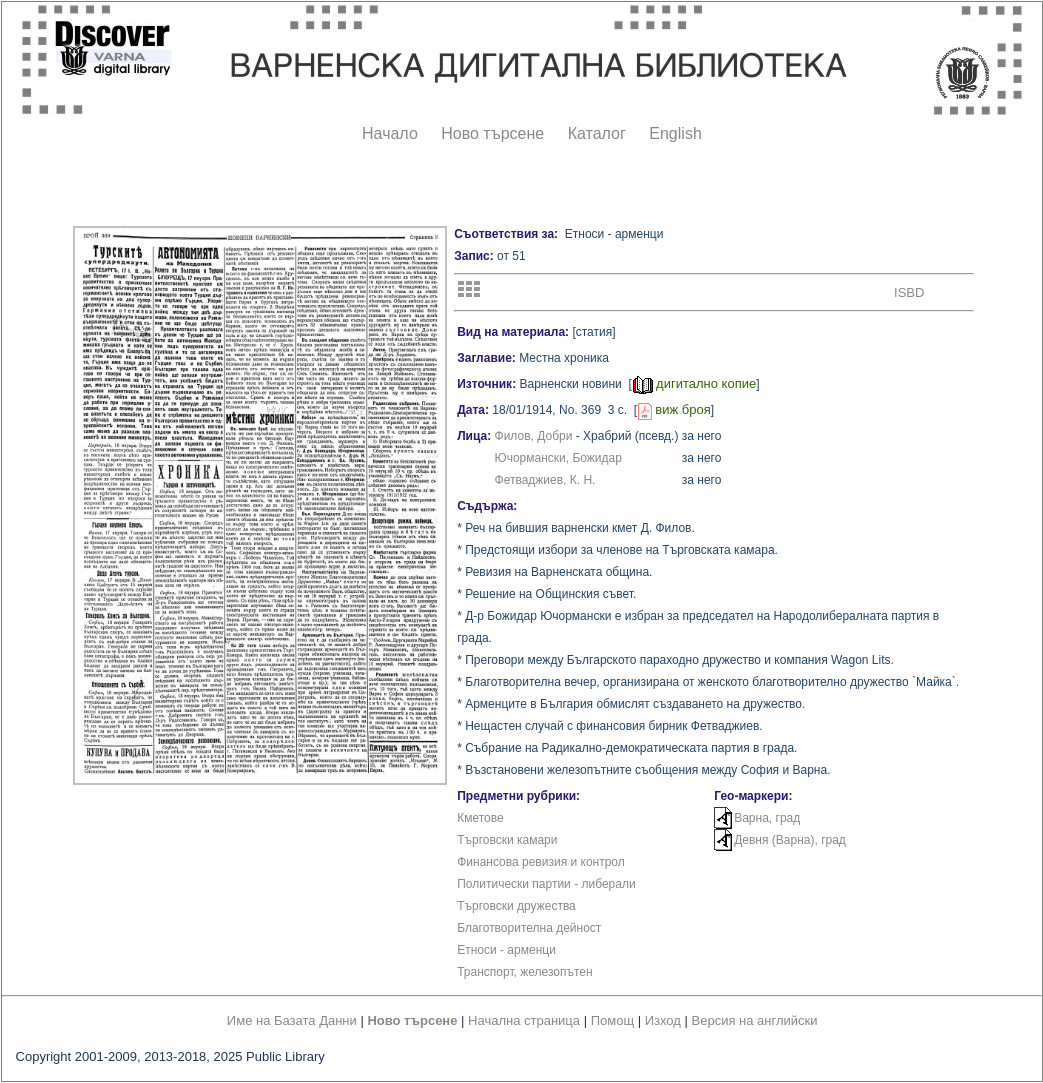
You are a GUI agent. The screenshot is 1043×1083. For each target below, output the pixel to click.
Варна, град (767, 818)
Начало (390, 133)
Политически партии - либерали (546, 884)
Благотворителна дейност (529, 928)
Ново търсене (492, 133)
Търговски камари (507, 840)
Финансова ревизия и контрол (541, 862)
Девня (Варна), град (790, 840)
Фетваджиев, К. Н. (545, 480)
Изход (663, 1020)
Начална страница (524, 1020)
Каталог (597, 133)
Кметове (480, 818)
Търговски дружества (516, 906)
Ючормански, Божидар (558, 458)
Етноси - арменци (506, 950)
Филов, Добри (534, 436)
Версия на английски (755, 1020)
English (675, 133)
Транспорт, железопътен (524, 972)
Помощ (612, 1020)
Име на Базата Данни (292, 1020)
